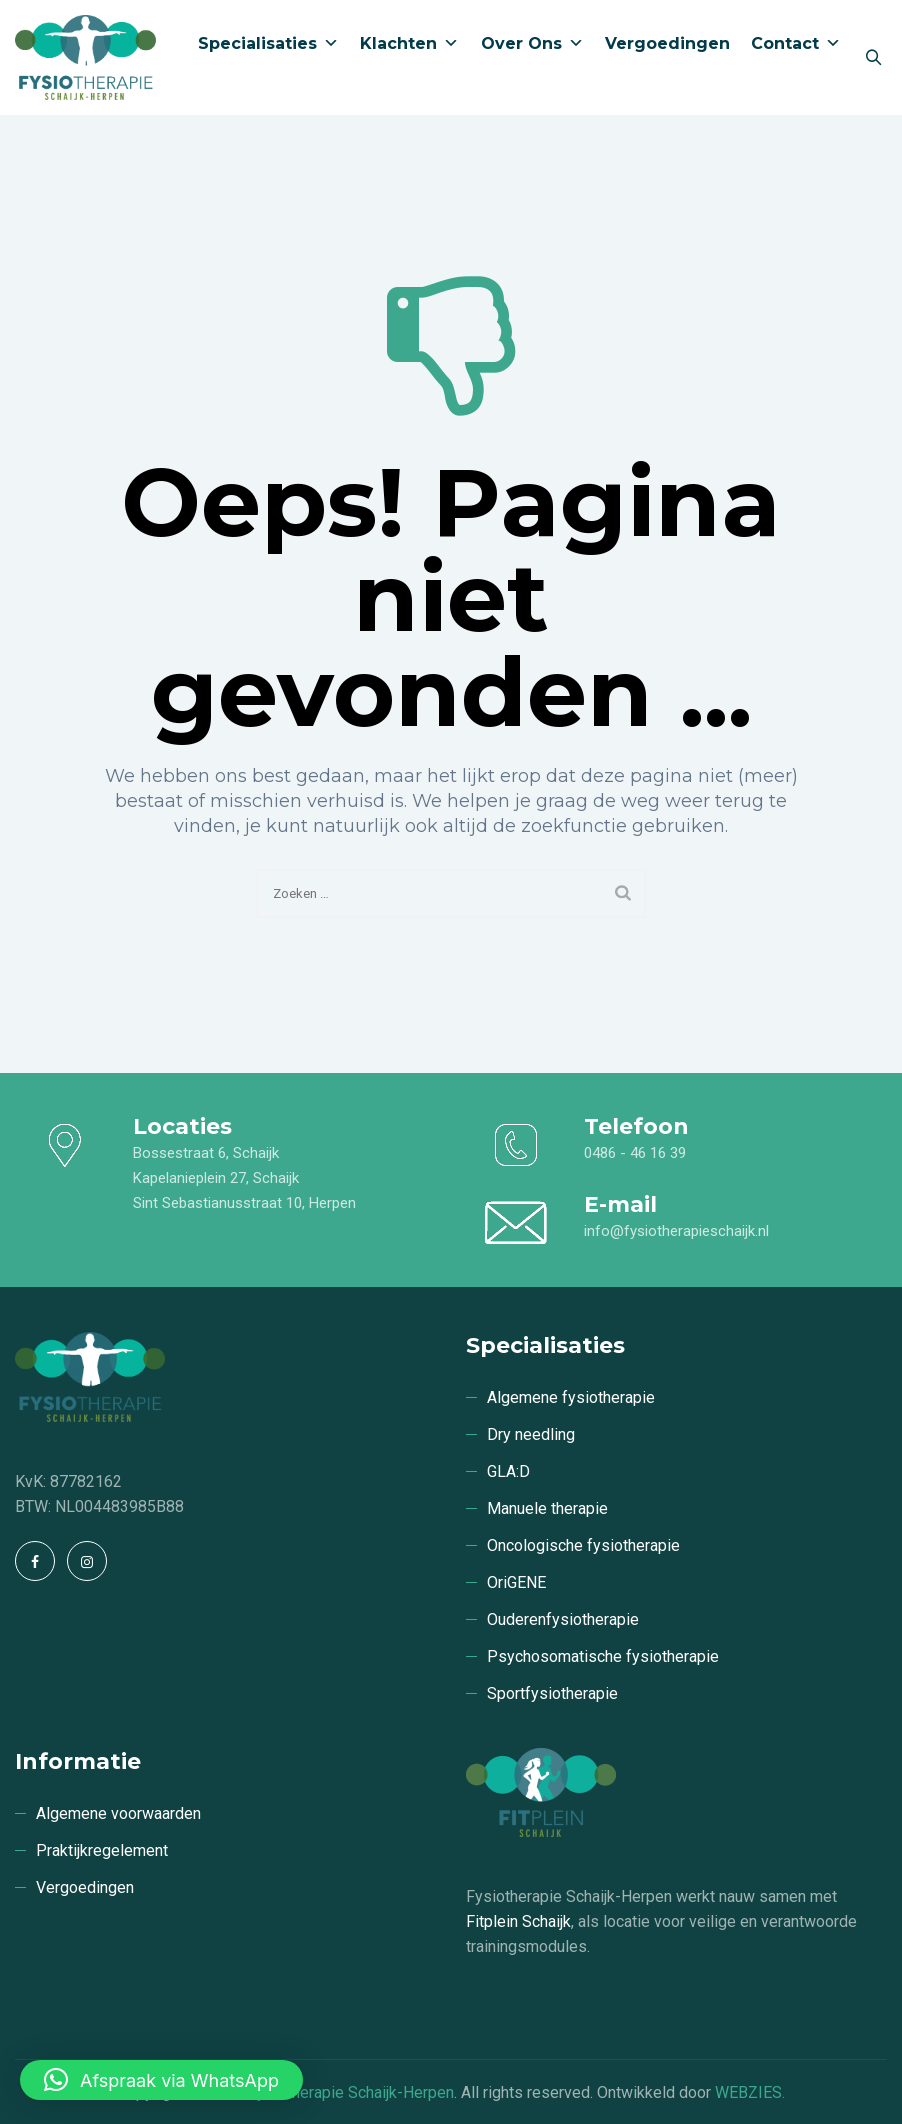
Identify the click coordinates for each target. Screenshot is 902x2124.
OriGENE (516, 1582)
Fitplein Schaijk (518, 1921)
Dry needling (531, 1434)
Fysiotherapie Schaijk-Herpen (351, 2092)
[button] (161, 2080)
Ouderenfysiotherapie (563, 1619)
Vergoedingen (641, 172)
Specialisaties (198, 172)
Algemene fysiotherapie (571, 1397)
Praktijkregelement (102, 1850)
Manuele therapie (547, 1508)
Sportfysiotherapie (552, 1693)
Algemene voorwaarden (118, 1813)
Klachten (354, 172)
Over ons (491, 172)
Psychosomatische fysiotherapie (603, 1656)
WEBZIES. (750, 2092)
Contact (785, 172)
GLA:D (508, 1471)
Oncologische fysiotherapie (583, 1545)
